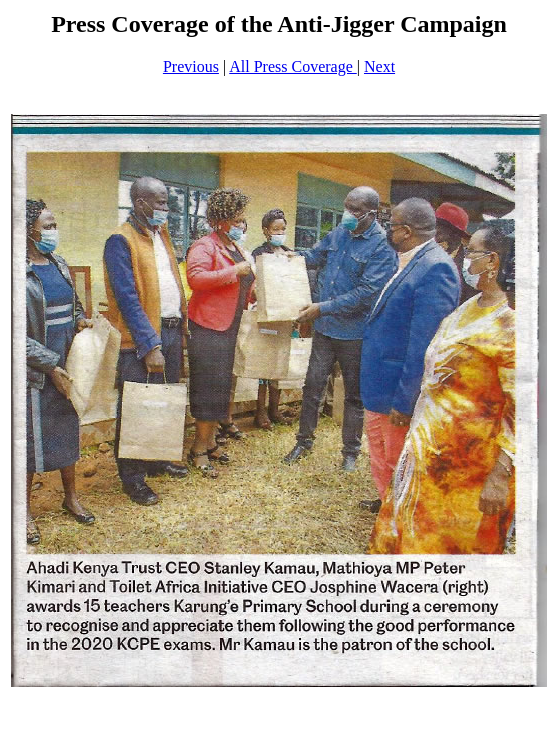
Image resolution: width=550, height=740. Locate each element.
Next (379, 66)
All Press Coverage (293, 66)
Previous (191, 66)
